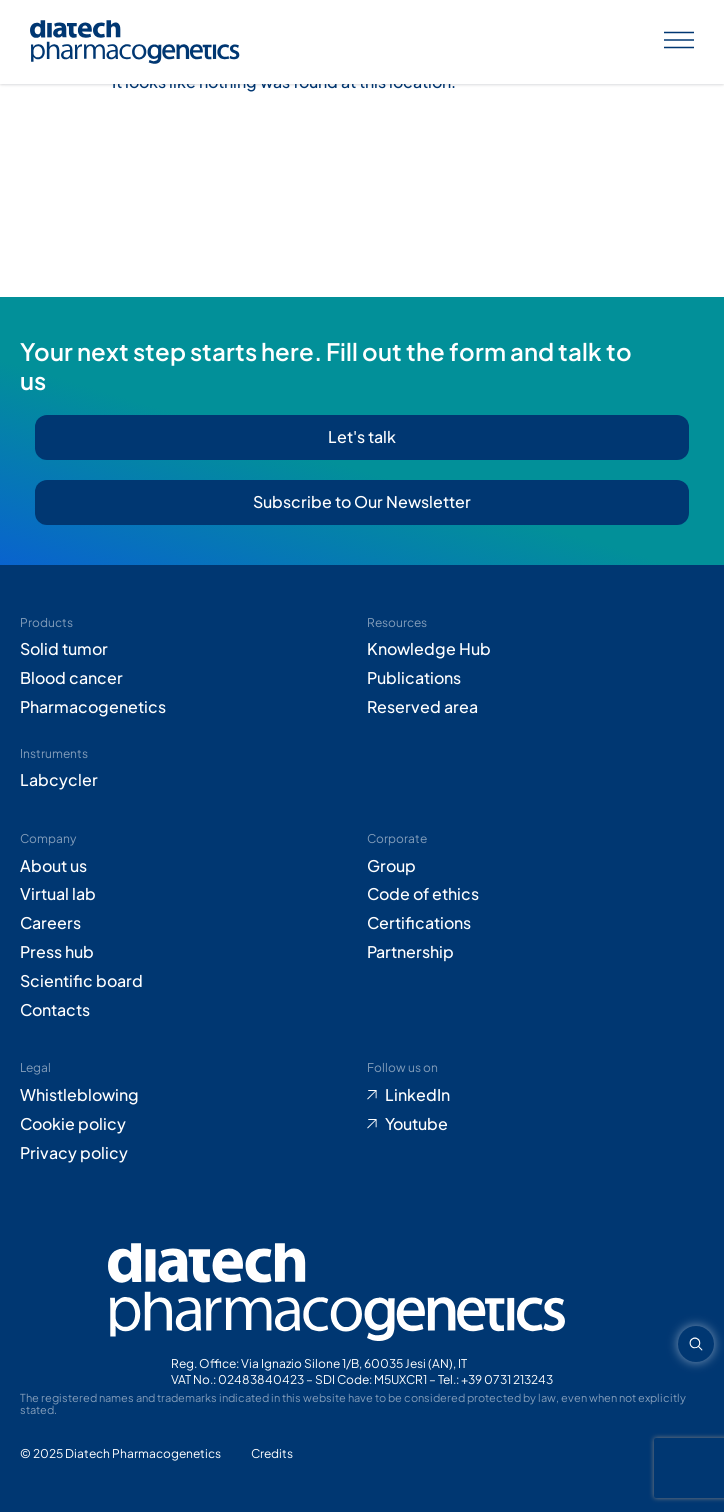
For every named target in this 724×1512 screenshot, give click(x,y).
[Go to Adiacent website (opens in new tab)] (272, 1454)
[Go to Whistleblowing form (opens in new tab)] (188, 1095)
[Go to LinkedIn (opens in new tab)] (535, 1095)
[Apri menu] (679, 42)
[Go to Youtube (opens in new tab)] (535, 1124)
